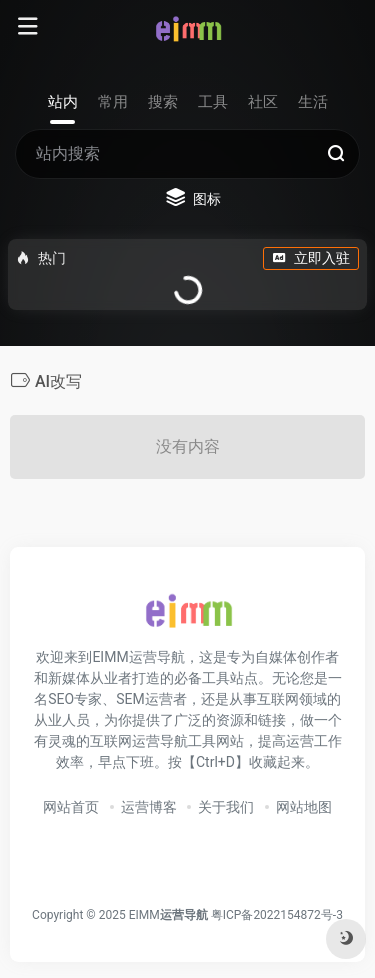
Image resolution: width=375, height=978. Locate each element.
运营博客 (149, 807)
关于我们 (226, 807)
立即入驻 (311, 258)
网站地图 (304, 807)
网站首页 (71, 807)
